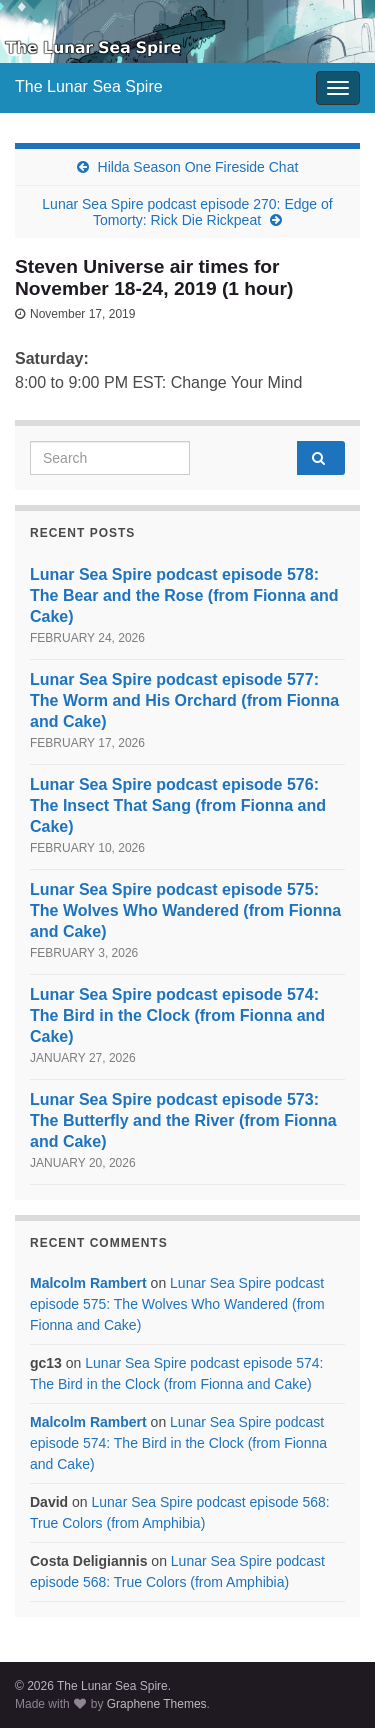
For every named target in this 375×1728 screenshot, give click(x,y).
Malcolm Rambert (88, 1283)
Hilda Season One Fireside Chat (198, 167)
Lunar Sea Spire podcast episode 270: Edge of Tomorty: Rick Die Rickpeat (187, 212)
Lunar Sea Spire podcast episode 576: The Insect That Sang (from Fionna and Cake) (178, 805)
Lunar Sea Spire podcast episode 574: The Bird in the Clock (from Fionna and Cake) (177, 1015)
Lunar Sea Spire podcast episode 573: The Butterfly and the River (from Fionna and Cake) (183, 1120)
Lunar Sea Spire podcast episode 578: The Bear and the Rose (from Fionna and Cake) (184, 595)
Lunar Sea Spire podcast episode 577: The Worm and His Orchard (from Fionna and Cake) (184, 700)
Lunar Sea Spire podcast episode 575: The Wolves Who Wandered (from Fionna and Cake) (185, 910)
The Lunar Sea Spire (89, 86)
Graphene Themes (157, 1704)
